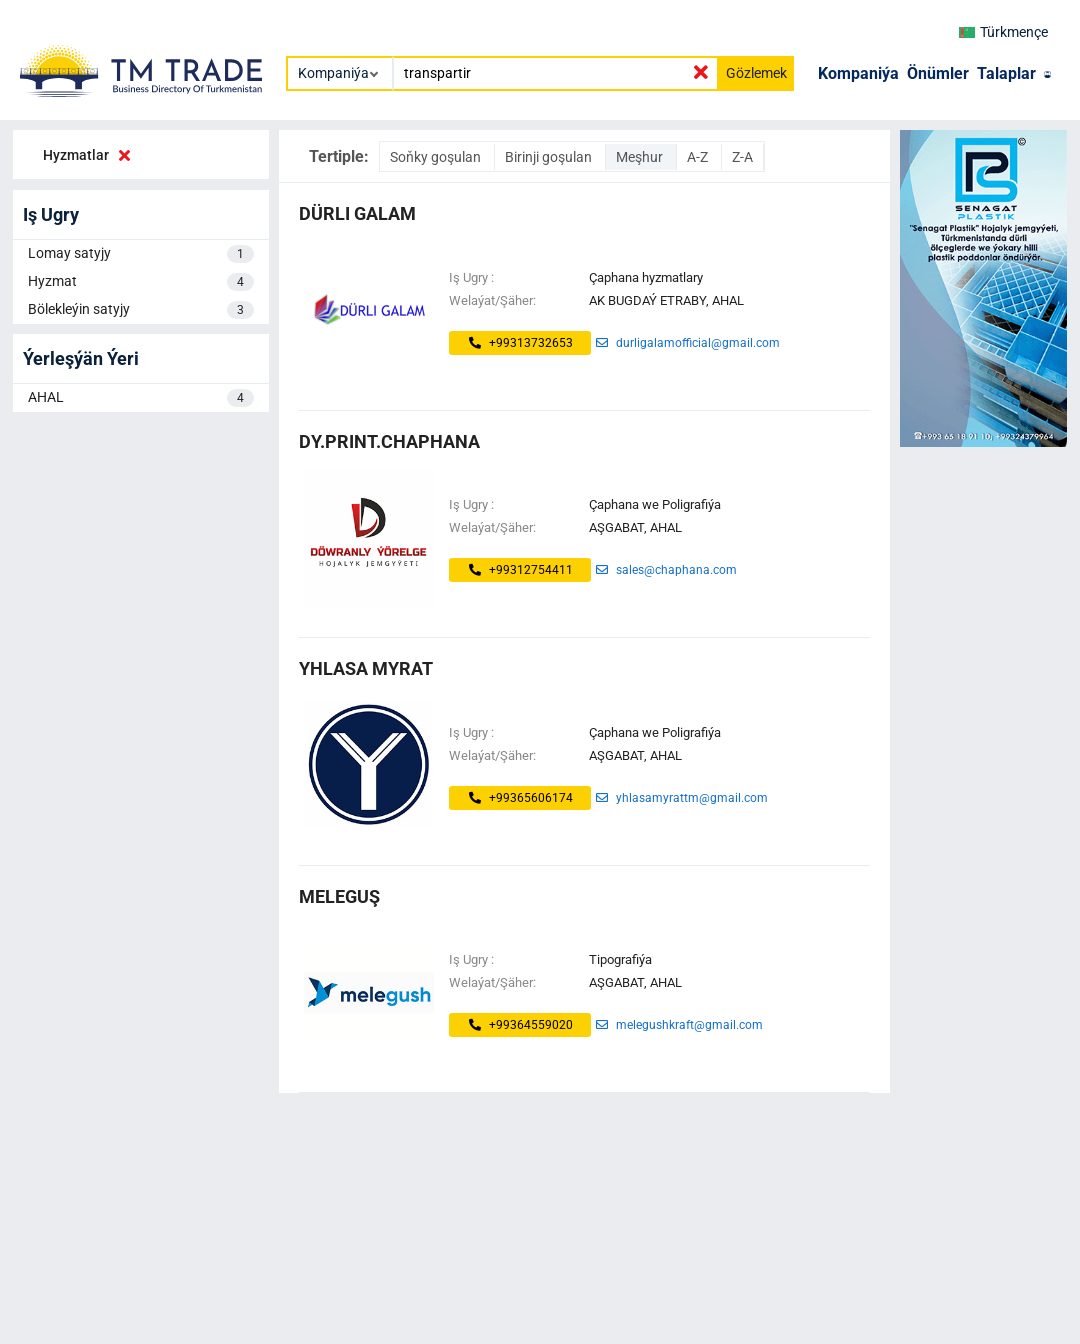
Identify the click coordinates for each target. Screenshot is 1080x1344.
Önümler (938, 73)
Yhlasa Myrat (366, 668)
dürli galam (357, 213)
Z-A (742, 157)
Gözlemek (756, 73)
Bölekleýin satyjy (141, 310)
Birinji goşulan (550, 157)
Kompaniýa (858, 73)
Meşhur (641, 157)
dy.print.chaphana (389, 441)
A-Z (699, 157)
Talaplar (1006, 73)
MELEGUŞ (339, 896)
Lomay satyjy (141, 254)
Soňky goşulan (437, 157)
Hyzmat (141, 282)
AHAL (141, 398)
